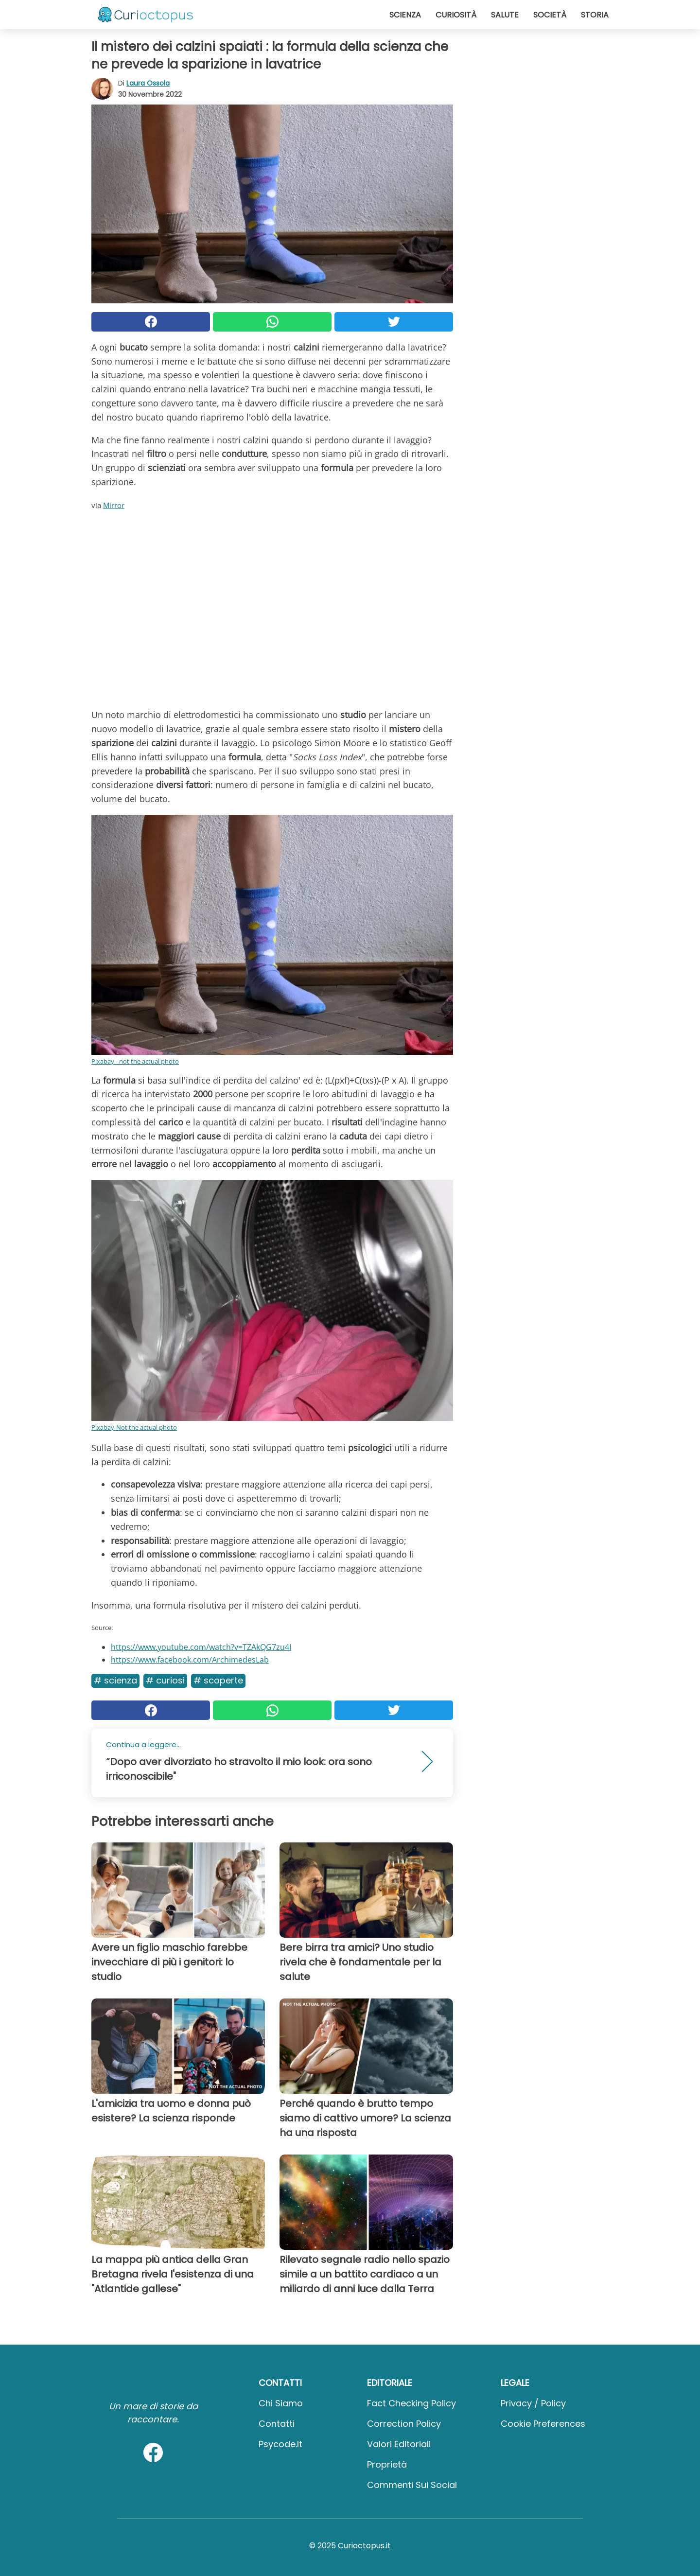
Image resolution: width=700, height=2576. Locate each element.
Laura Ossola (148, 83)
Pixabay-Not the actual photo (134, 1427)
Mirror (113, 505)
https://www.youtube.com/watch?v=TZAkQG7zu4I (201, 1647)
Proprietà (387, 2464)
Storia (595, 14)
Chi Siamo (281, 2403)
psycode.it (280, 2444)
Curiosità (456, 14)
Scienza (405, 14)
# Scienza (115, 1680)
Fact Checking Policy (411, 2403)
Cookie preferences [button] (543, 2424)
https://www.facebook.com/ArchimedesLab (190, 1659)
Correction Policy (404, 2424)
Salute (505, 14)
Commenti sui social (412, 2485)
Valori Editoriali (399, 2444)
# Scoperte (218, 1680)
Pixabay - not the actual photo (135, 1061)
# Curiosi (165, 1680)
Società (549, 14)
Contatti (277, 2424)
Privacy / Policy (533, 2403)
